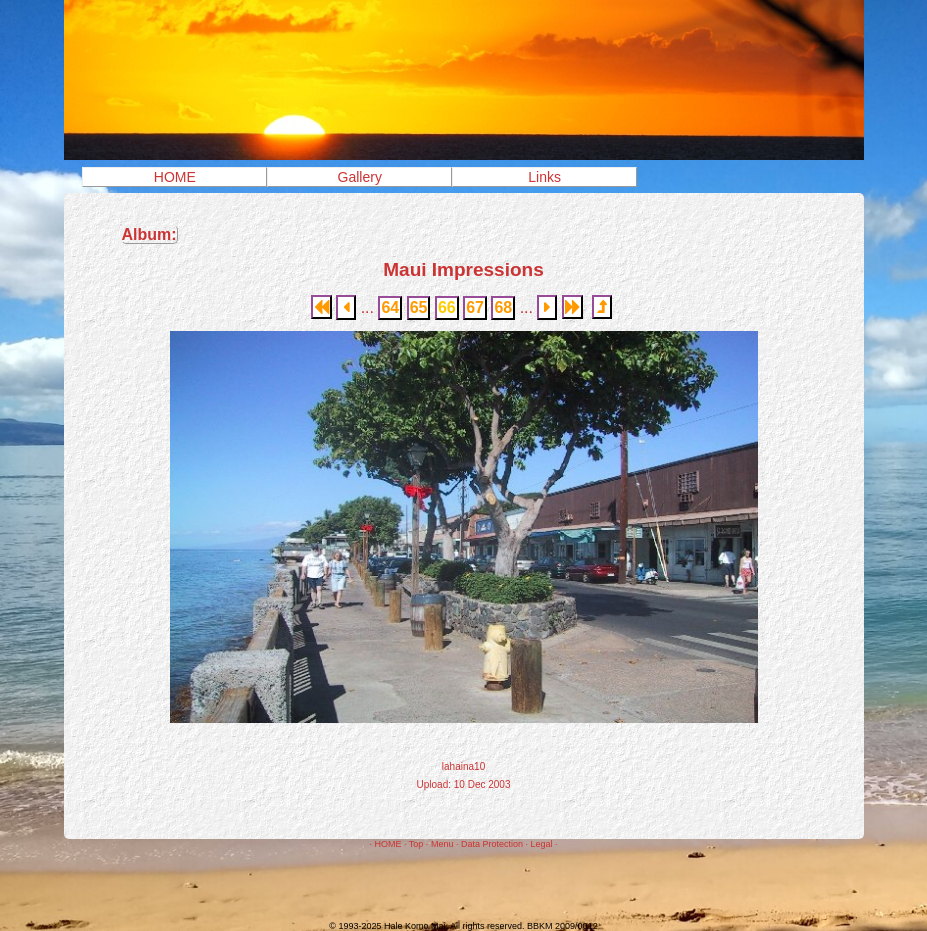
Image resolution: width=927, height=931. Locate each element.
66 (447, 307)
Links (544, 177)
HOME (175, 177)
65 (419, 307)
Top (416, 844)
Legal (541, 844)
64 (390, 307)
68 (503, 307)
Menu (442, 844)
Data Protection (492, 844)
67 (475, 307)
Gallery (360, 177)
